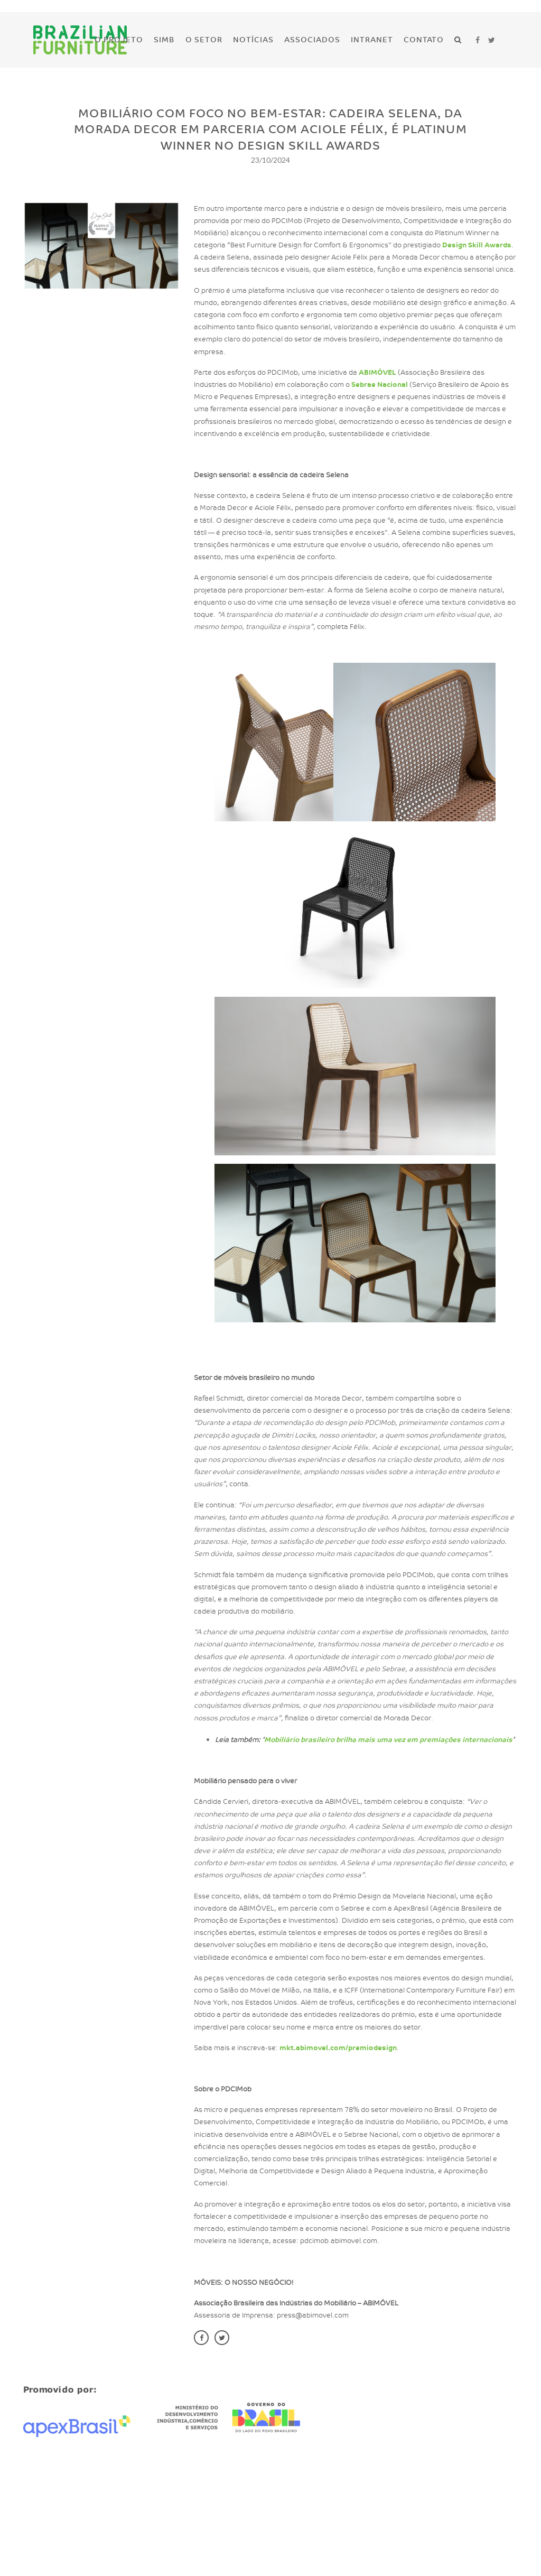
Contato (424, 39)
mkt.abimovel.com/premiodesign (322, 2048)
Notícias (253, 39)
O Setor (203, 39)
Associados (312, 39)
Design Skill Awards (461, 245)
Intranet (372, 39)
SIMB (164, 39)
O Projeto (119, 39)
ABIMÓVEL (362, 372)
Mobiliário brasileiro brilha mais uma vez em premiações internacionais (373, 1740)
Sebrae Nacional (364, 385)
